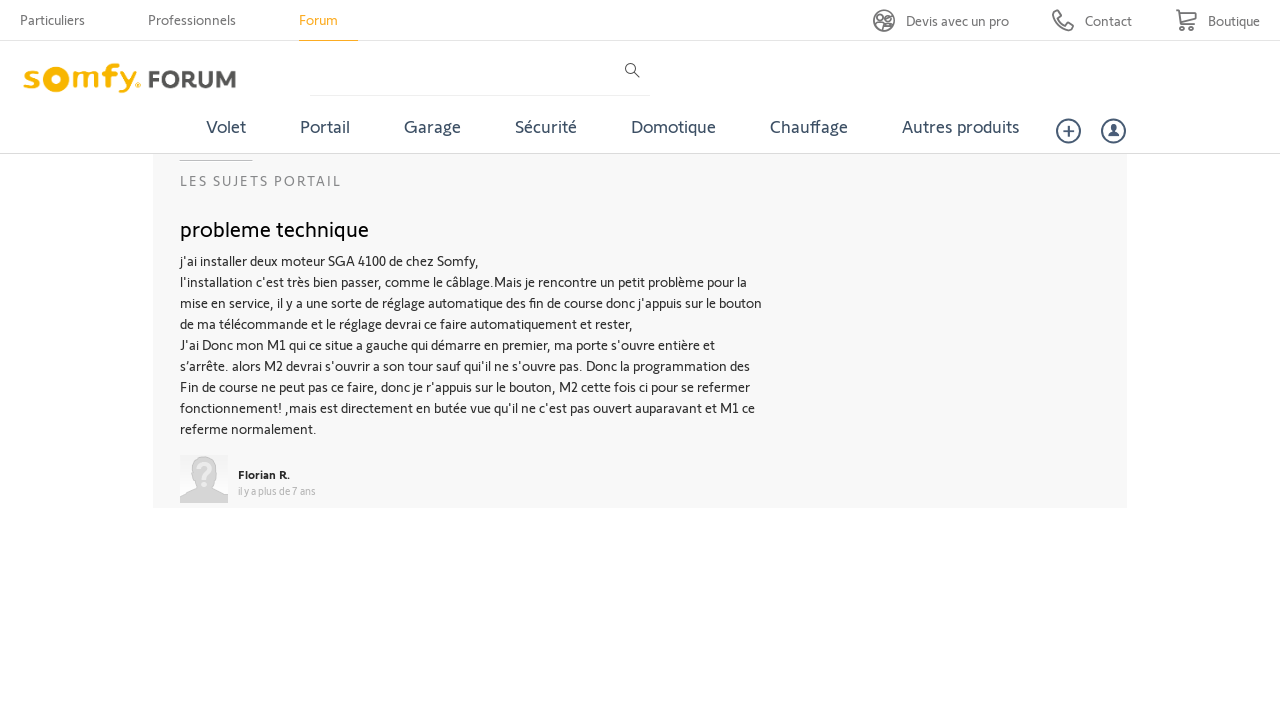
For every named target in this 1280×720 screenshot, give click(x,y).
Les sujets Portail (261, 180)
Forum (318, 19)
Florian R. (264, 474)
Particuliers (52, 19)
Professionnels (192, 19)
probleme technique (274, 228)
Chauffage (809, 126)
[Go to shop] (1217, 20)
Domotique (673, 126)
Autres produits (961, 126)
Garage (432, 126)
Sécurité (546, 126)
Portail (325, 126)
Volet (226, 126)
